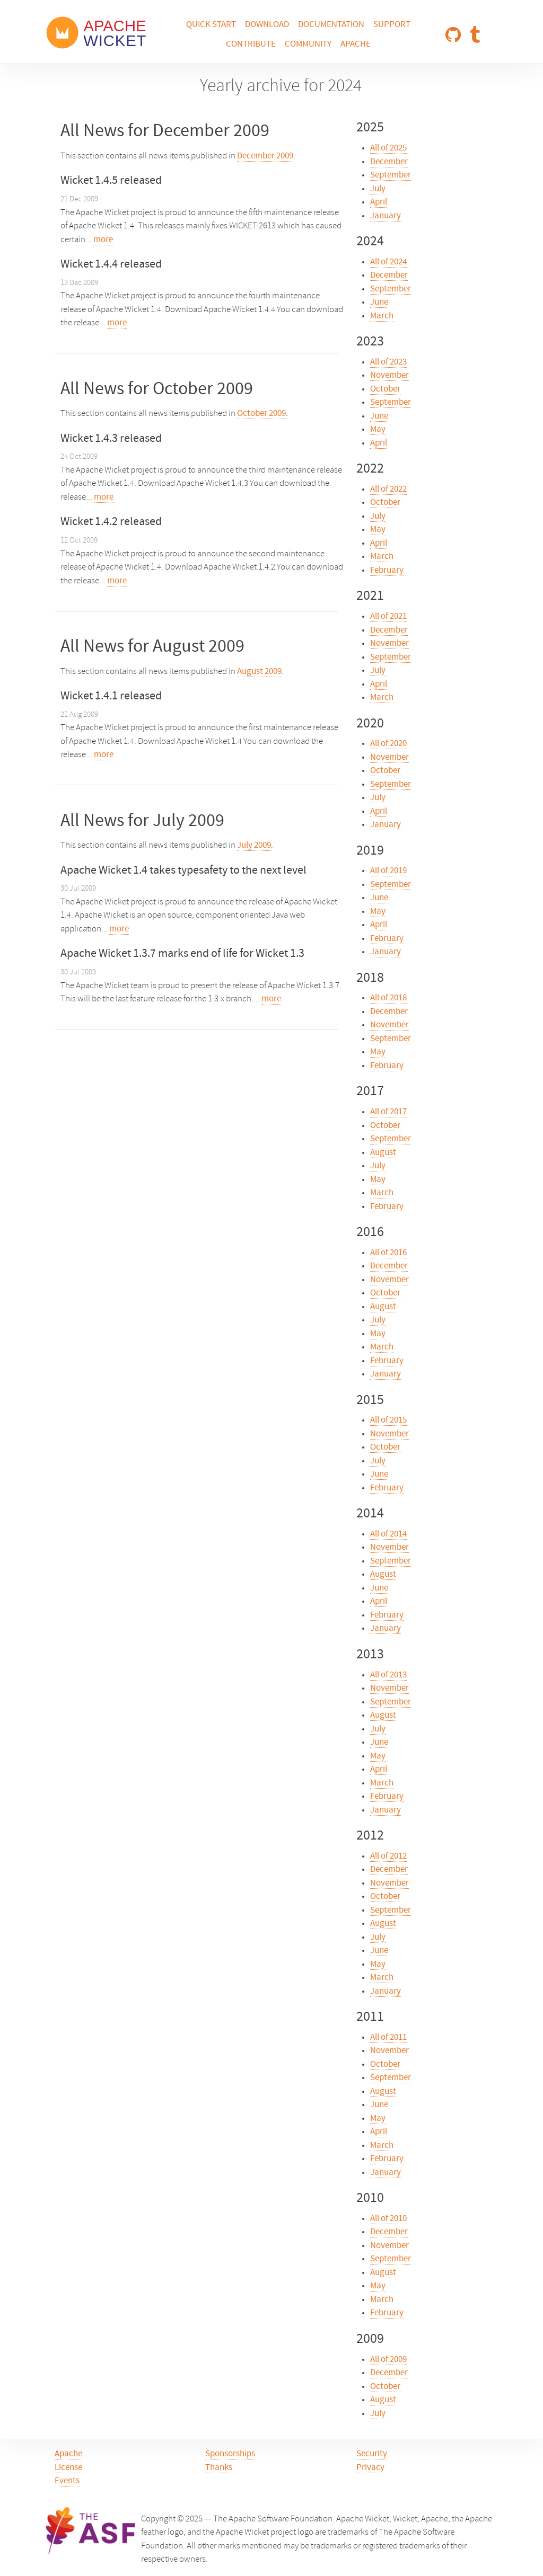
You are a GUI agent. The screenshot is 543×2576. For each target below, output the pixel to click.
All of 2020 (388, 744)
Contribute (251, 44)
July (378, 189)
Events (67, 2481)
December (389, 162)
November (389, 375)
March (381, 316)
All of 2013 (388, 1675)
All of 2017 (388, 1112)
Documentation (331, 25)
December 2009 (265, 156)
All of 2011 (388, 2037)
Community (308, 44)
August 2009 (259, 672)
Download (267, 25)
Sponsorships (230, 2454)
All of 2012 (388, 1856)
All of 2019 (388, 871)
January (385, 216)
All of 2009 (388, 2360)
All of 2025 (388, 148)
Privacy (370, 2468)
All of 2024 (388, 262)
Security (371, 2454)
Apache (355, 44)
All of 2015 (388, 1420)
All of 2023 (388, 362)
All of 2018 (388, 998)
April (378, 202)
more (103, 240)
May (378, 429)
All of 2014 (388, 1534)
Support (391, 25)
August (383, 1153)
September (390, 175)
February (387, 570)
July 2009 (254, 845)
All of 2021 (388, 616)
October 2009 (261, 414)
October (385, 389)
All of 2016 (388, 1253)
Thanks (218, 2468)
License (68, 2468)
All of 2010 (388, 2219)
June (379, 302)
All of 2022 (388, 489)
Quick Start (211, 25)
